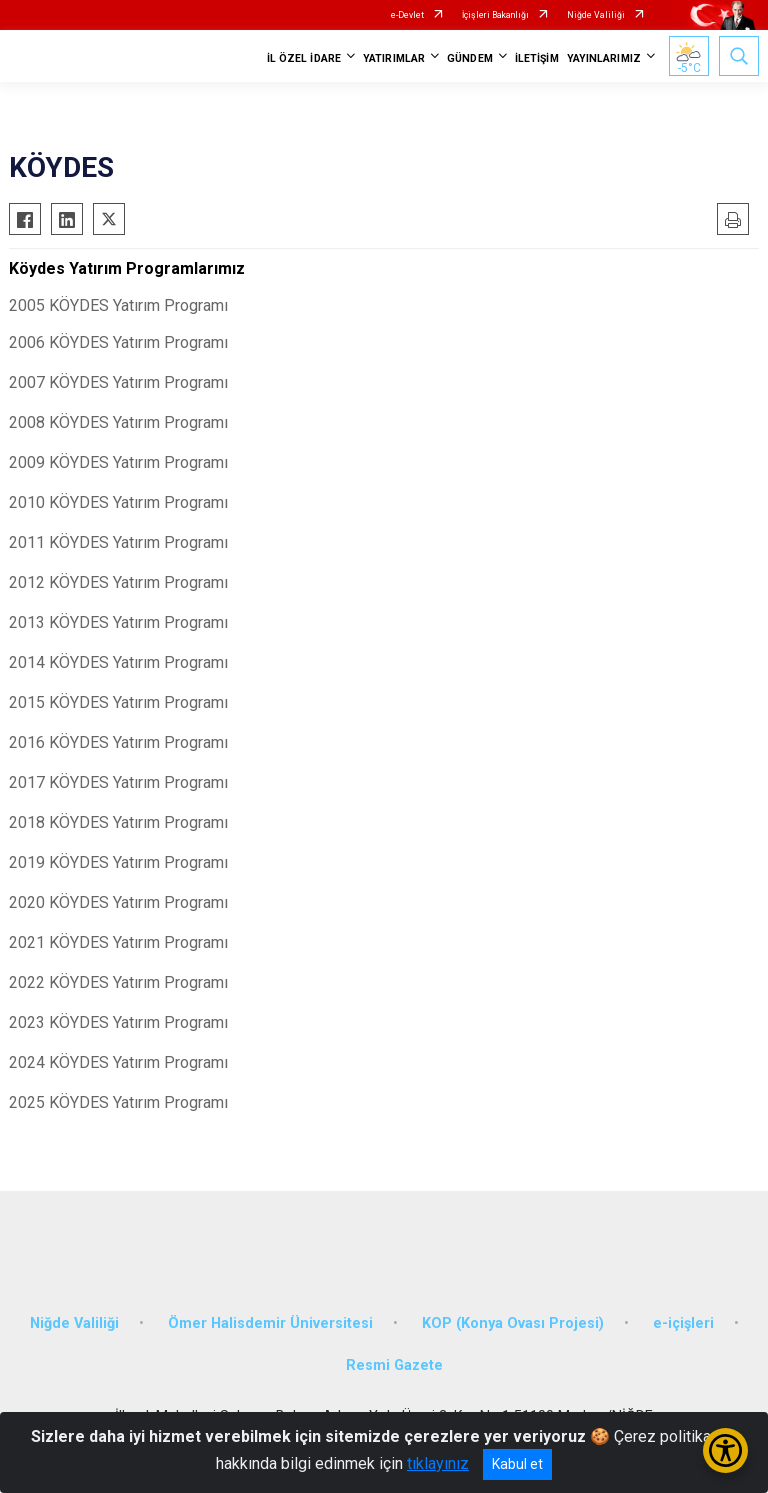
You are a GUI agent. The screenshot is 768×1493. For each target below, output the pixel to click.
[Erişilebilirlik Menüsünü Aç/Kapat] (725, 1450)
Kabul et (517, 1464)
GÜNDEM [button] (470, 58)
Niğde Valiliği (596, 15)
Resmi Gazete (394, 1365)
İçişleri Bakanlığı (495, 15)
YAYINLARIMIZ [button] (604, 58)
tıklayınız (438, 1463)
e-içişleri (683, 1323)
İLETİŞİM (537, 58)
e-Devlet (407, 15)
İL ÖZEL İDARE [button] (304, 58)
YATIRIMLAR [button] (394, 58)
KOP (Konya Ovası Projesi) (513, 1323)
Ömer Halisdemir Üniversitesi (270, 1323)
